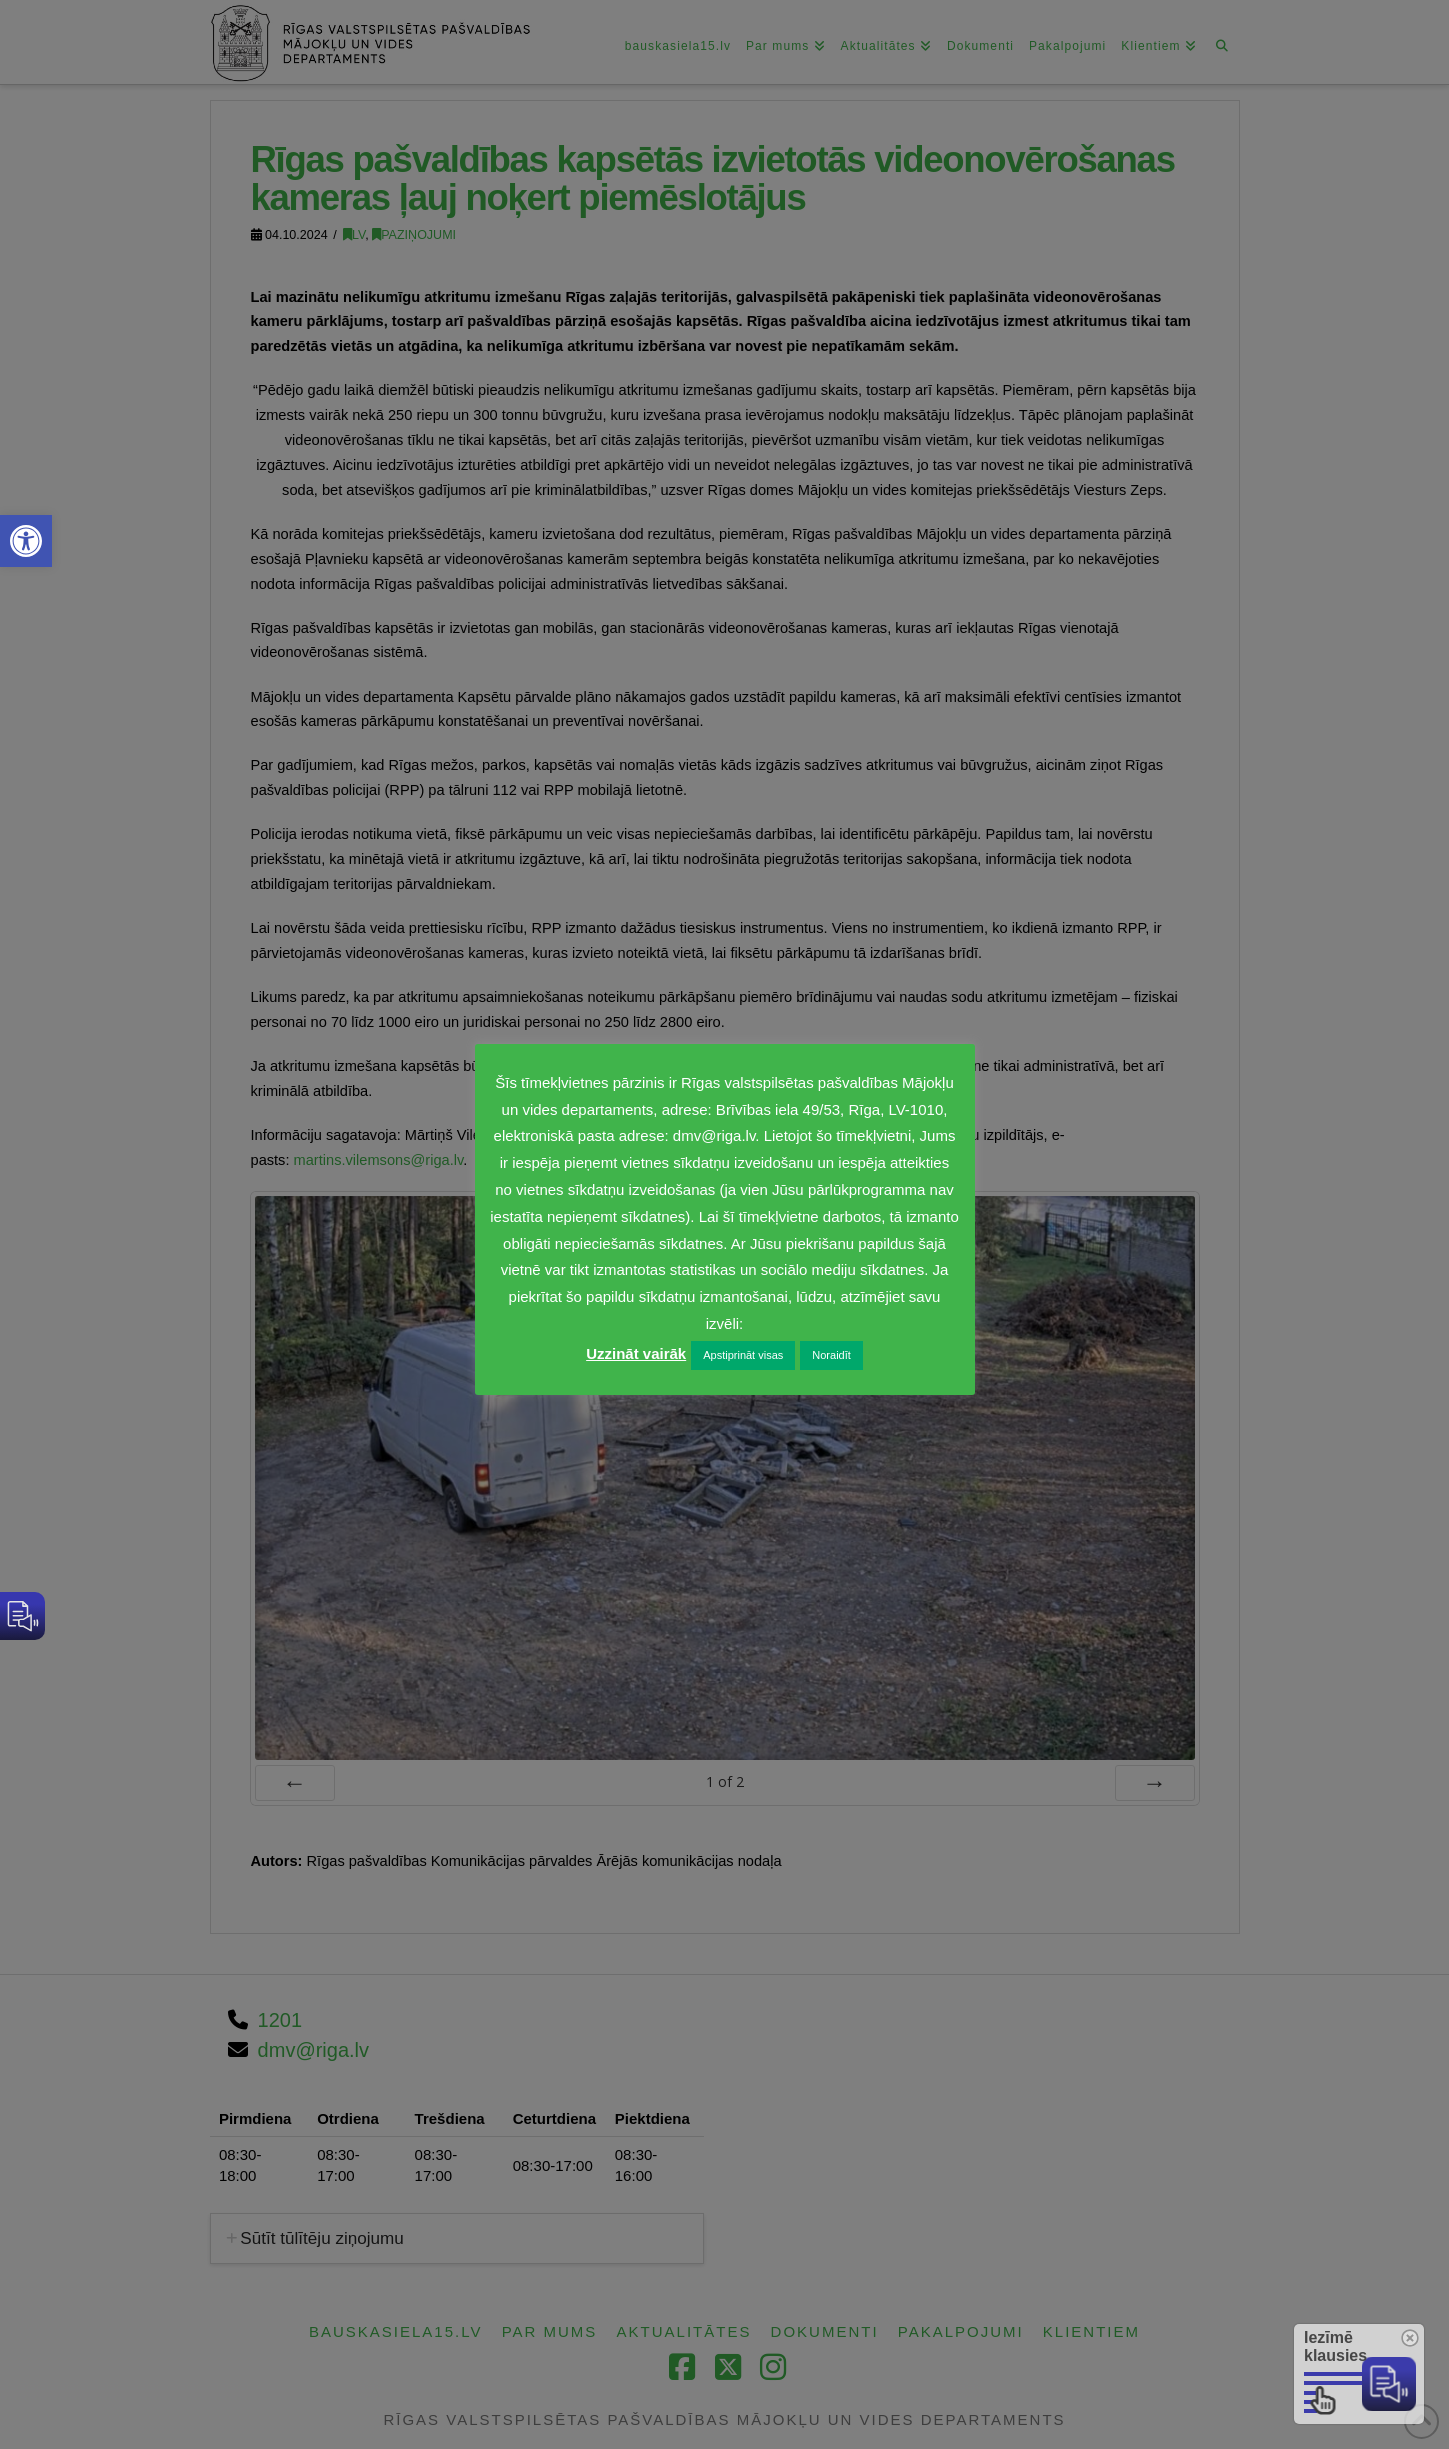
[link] (26, 541)
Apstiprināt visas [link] (743, 1355)
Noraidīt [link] (831, 1355)
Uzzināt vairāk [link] (636, 1353)
